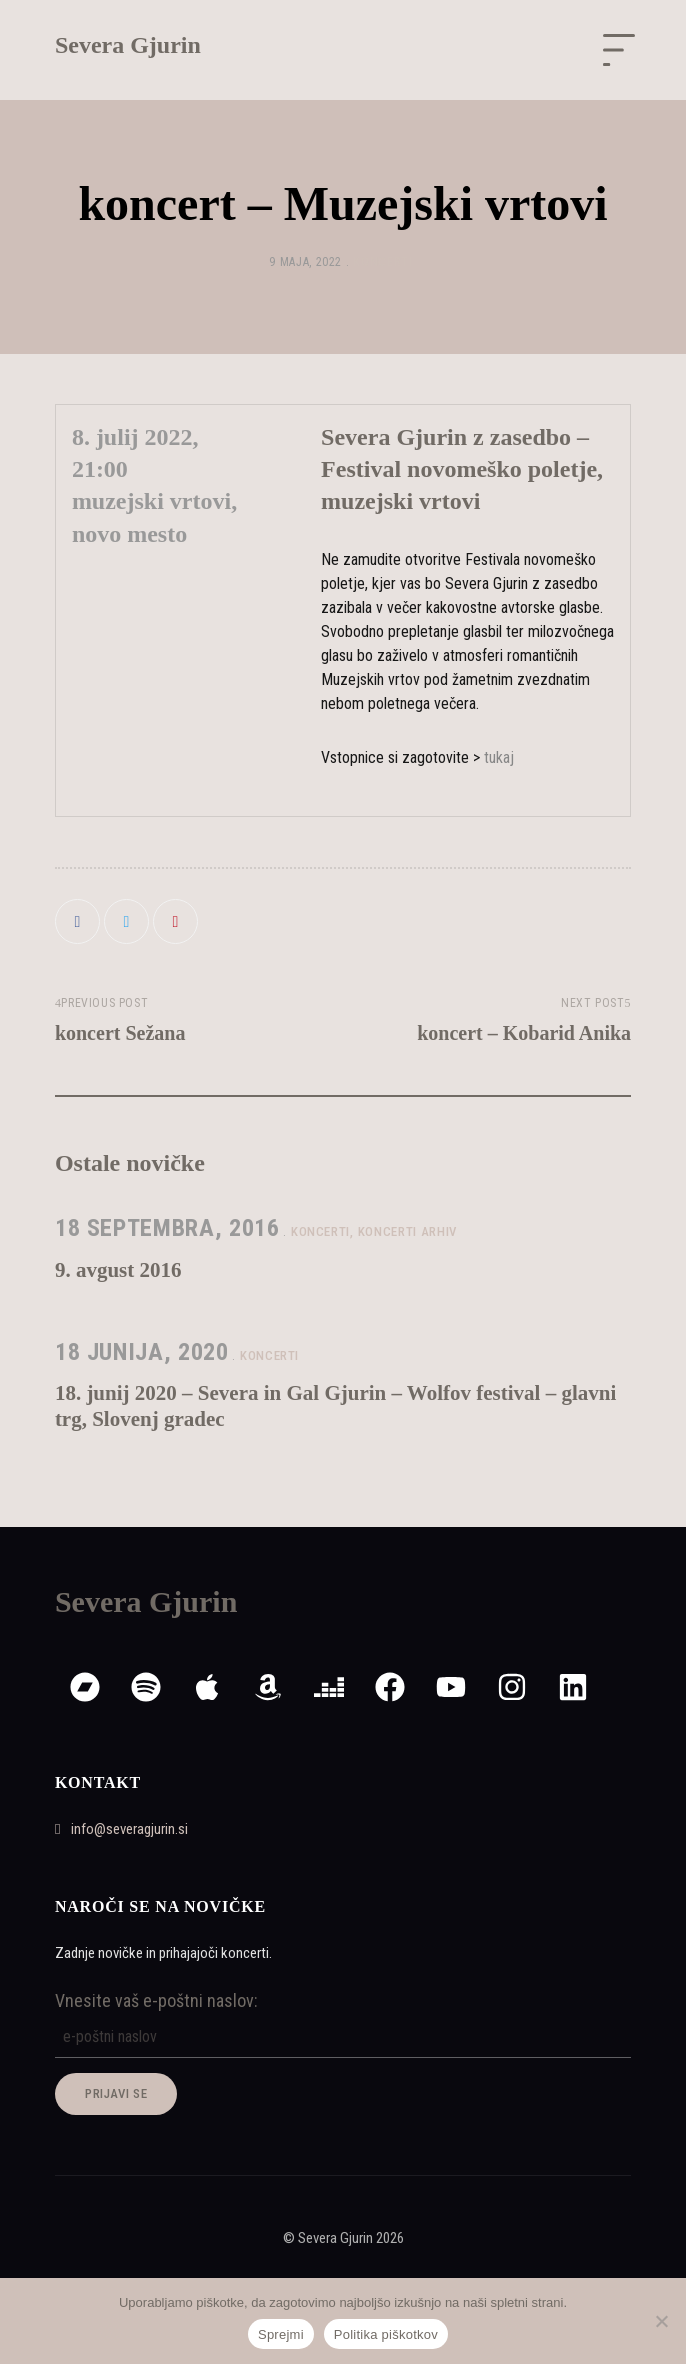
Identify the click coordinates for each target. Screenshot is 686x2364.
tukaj (499, 757)
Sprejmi (281, 2334)
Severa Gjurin (128, 45)
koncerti (382, 261)
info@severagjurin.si (121, 1829)
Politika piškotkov (386, 2334)
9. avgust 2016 (118, 1270)
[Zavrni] (661, 2321)
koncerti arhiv (407, 1231)
